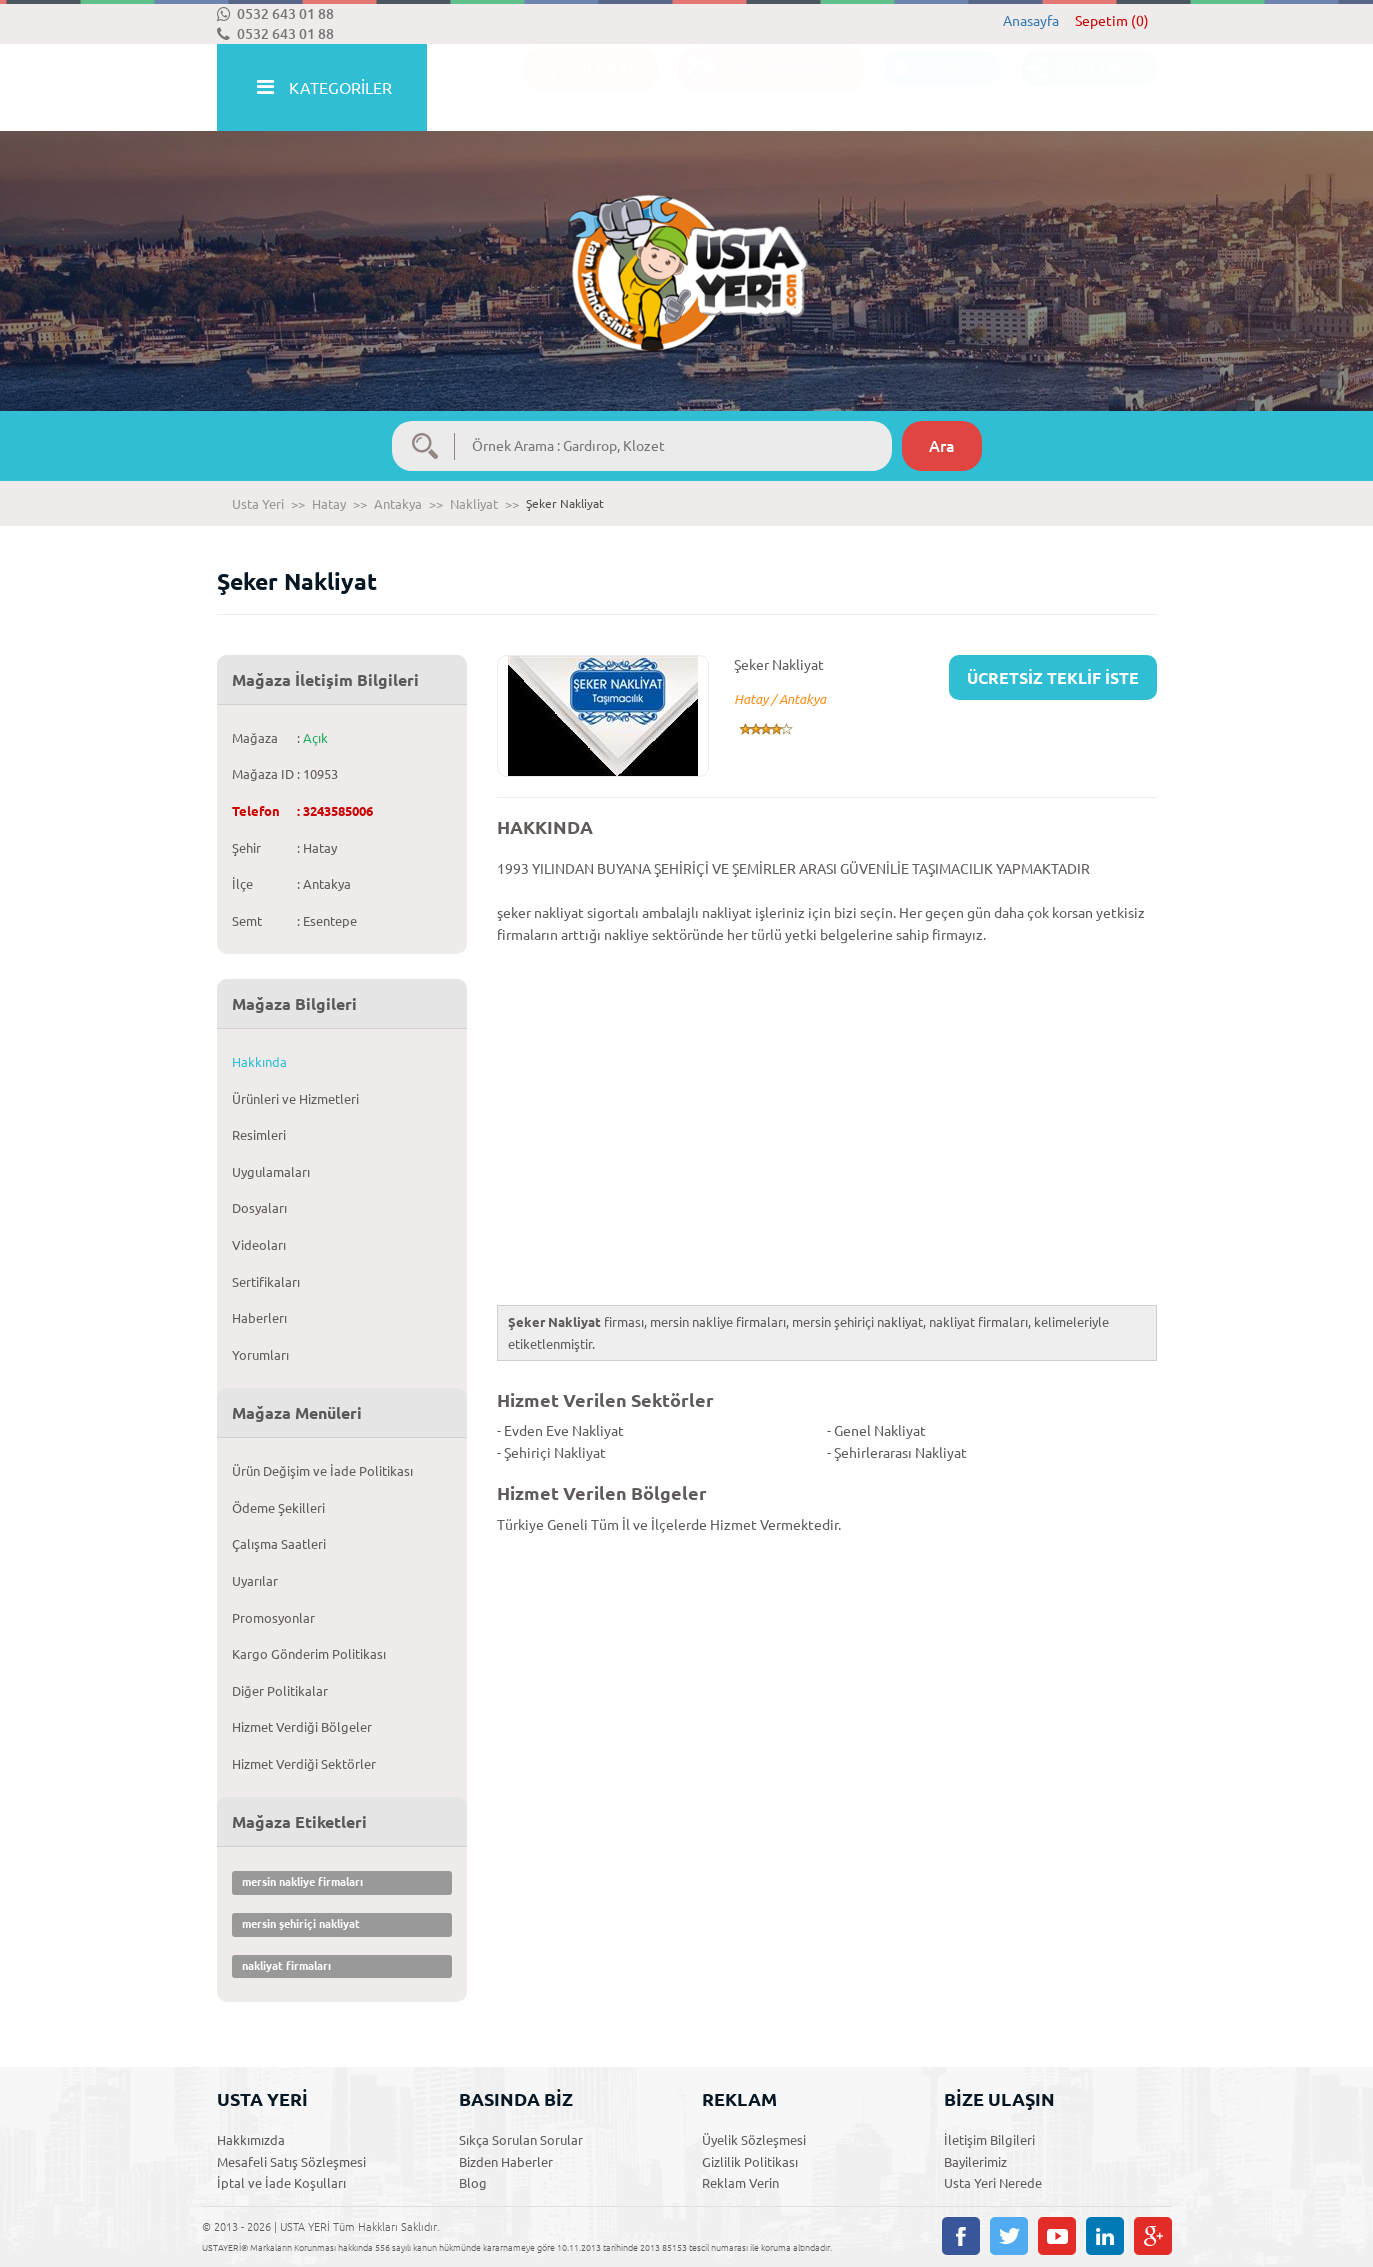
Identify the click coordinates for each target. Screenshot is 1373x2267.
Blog (473, 2183)
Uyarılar (255, 1581)
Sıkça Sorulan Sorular (521, 2140)
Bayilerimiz (975, 2162)
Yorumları (260, 1355)
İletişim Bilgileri (989, 2140)
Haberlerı (259, 1318)
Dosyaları (259, 1208)
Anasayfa (1031, 21)
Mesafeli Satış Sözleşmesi (291, 2162)
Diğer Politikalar (280, 1691)
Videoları (259, 1245)
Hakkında (259, 1062)
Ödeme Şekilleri (278, 1508)
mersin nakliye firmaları (302, 1882)
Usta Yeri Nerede (993, 2183)
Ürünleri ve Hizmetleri (295, 1099)
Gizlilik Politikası (750, 2162)
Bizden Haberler (506, 2162)
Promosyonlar (273, 1618)
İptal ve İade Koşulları (281, 2183)
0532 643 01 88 (275, 14)
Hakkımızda (251, 2140)
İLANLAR (580, 88)
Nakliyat (474, 504)
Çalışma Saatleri (279, 1544)
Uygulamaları (271, 1172)
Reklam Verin (740, 2183)
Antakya (398, 504)
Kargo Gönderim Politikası (309, 1654)
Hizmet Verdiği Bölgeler (302, 1727)
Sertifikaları (266, 1282)
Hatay (329, 504)
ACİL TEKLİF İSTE (761, 88)
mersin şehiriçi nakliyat (301, 1924)
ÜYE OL (932, 88)
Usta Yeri (258, 504)
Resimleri (259, 1135)
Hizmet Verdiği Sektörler (304, 1764)
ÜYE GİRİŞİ (1079, 88)
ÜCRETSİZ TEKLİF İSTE (1053, 678)
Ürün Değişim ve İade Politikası (322, 1471)
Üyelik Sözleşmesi (754, 2140)
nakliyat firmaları (286, 1966)
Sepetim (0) (1112, 21)
